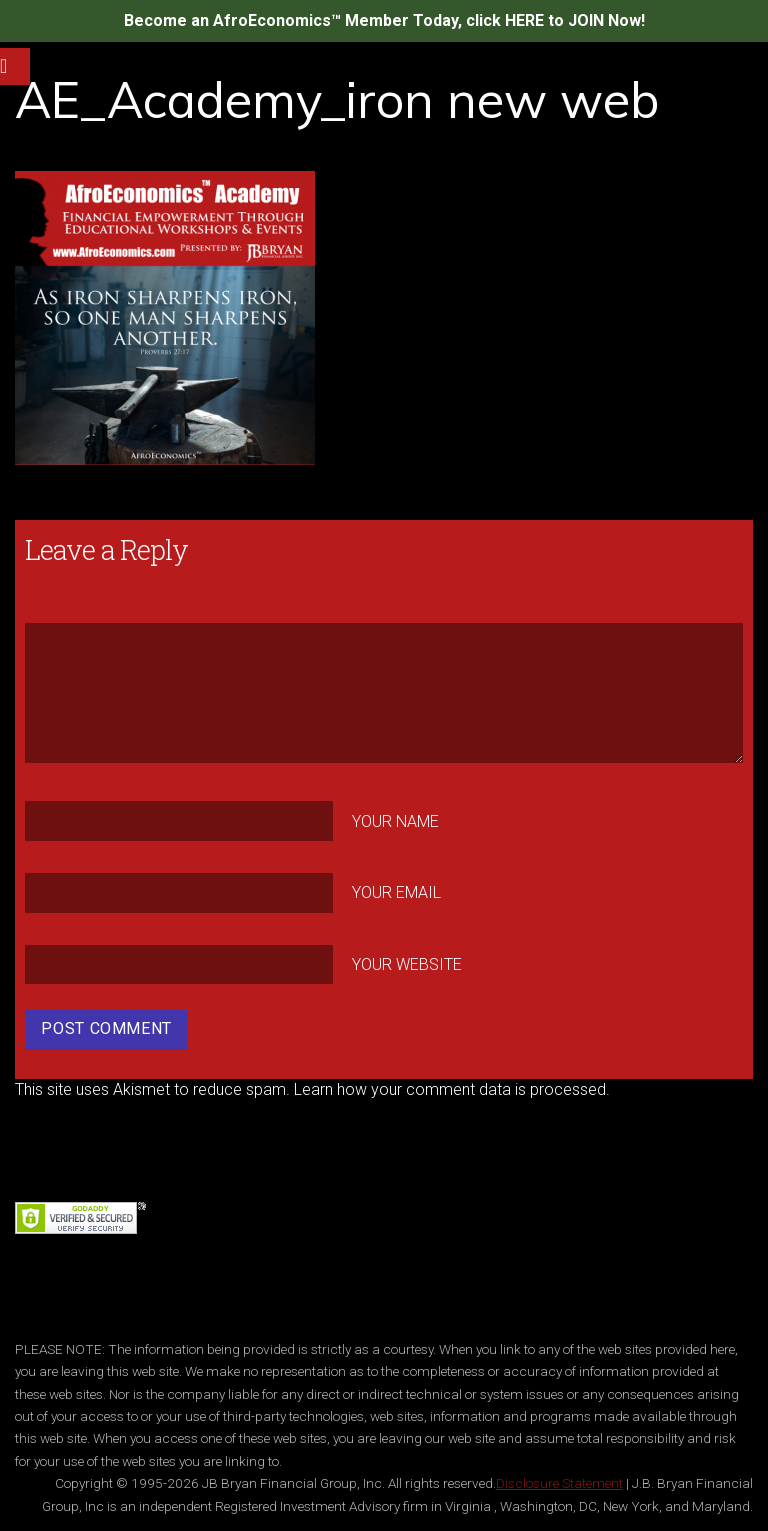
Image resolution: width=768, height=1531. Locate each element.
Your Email (396, 892)
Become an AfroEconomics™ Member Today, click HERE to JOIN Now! (384, 20)
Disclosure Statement (559, 1483)
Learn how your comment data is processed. (452, 1089)
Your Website (407, 964)
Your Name (395, 820)
